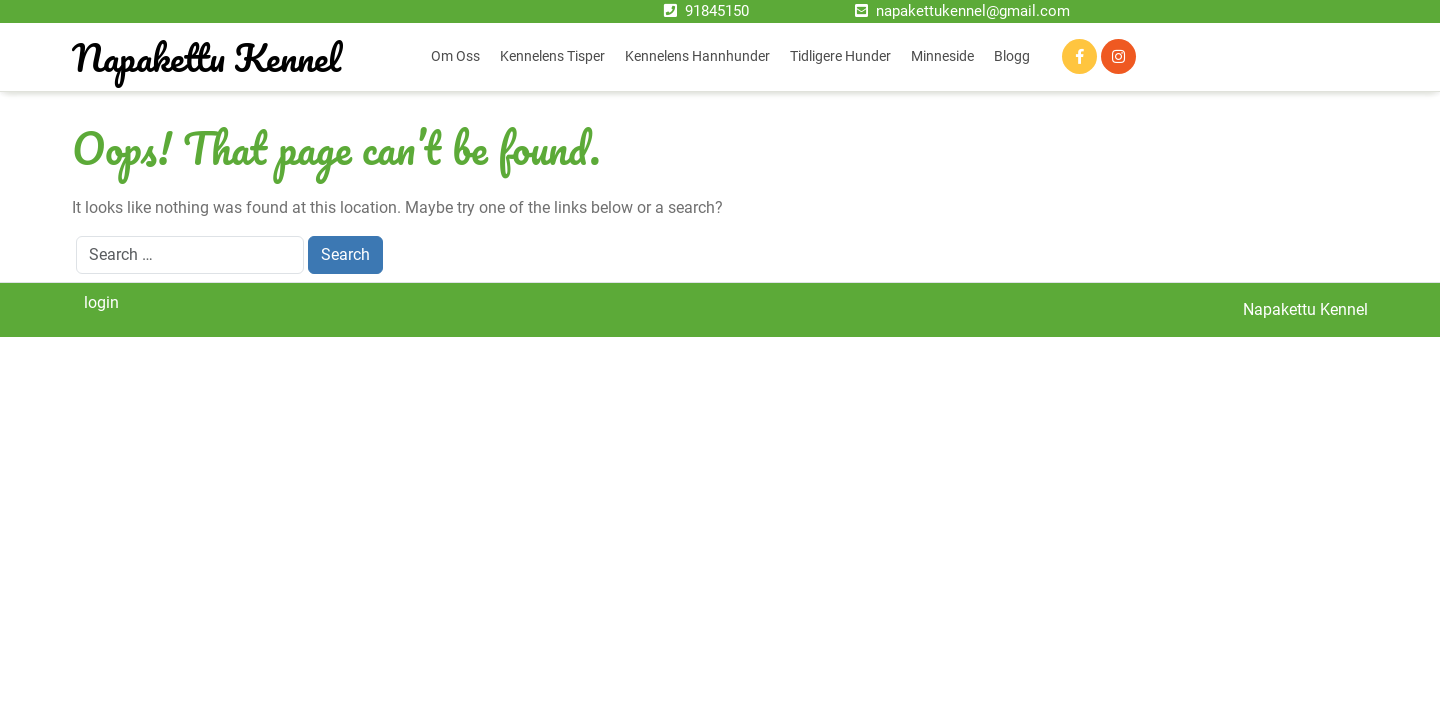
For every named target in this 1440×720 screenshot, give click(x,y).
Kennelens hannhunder (697, 56)
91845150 (717, 11)
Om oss (455, 56)
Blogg (1012, 56)
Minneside (942, 56)
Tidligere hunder (840, 56)
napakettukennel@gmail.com (973, 11)
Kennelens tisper (552, 56)
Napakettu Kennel (206, 57)
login (101, 302)
